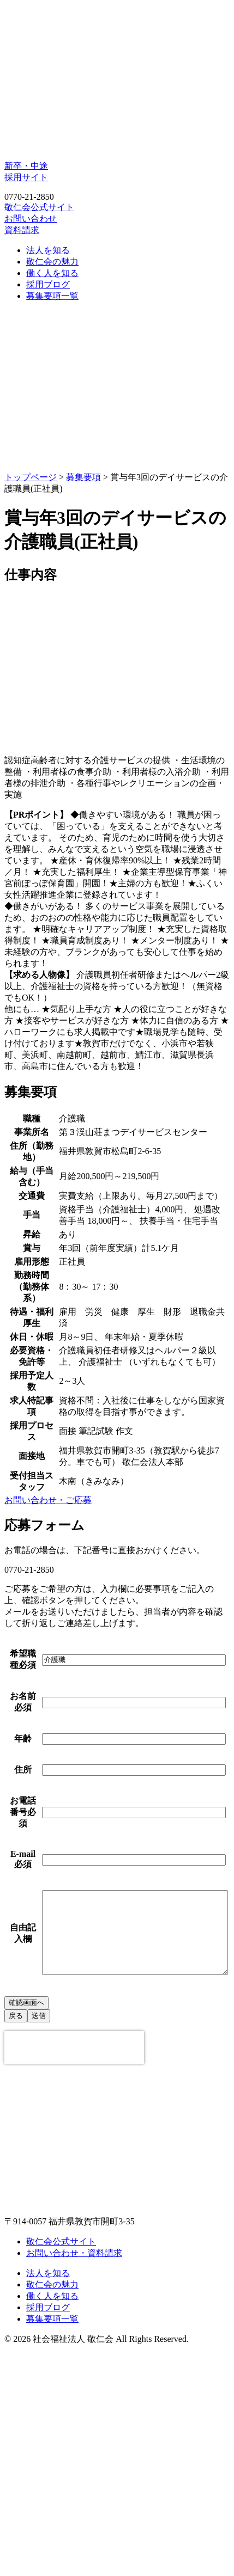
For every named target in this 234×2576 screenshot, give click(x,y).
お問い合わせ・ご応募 (48, 1500)
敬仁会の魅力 (52, 261)
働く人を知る (52, 273)
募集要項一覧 (52, 295)
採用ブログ (48, 284)
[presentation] (74, 2233)
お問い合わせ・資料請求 (74, 2439)
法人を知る (48, 250)
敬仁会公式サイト (39, 207)
